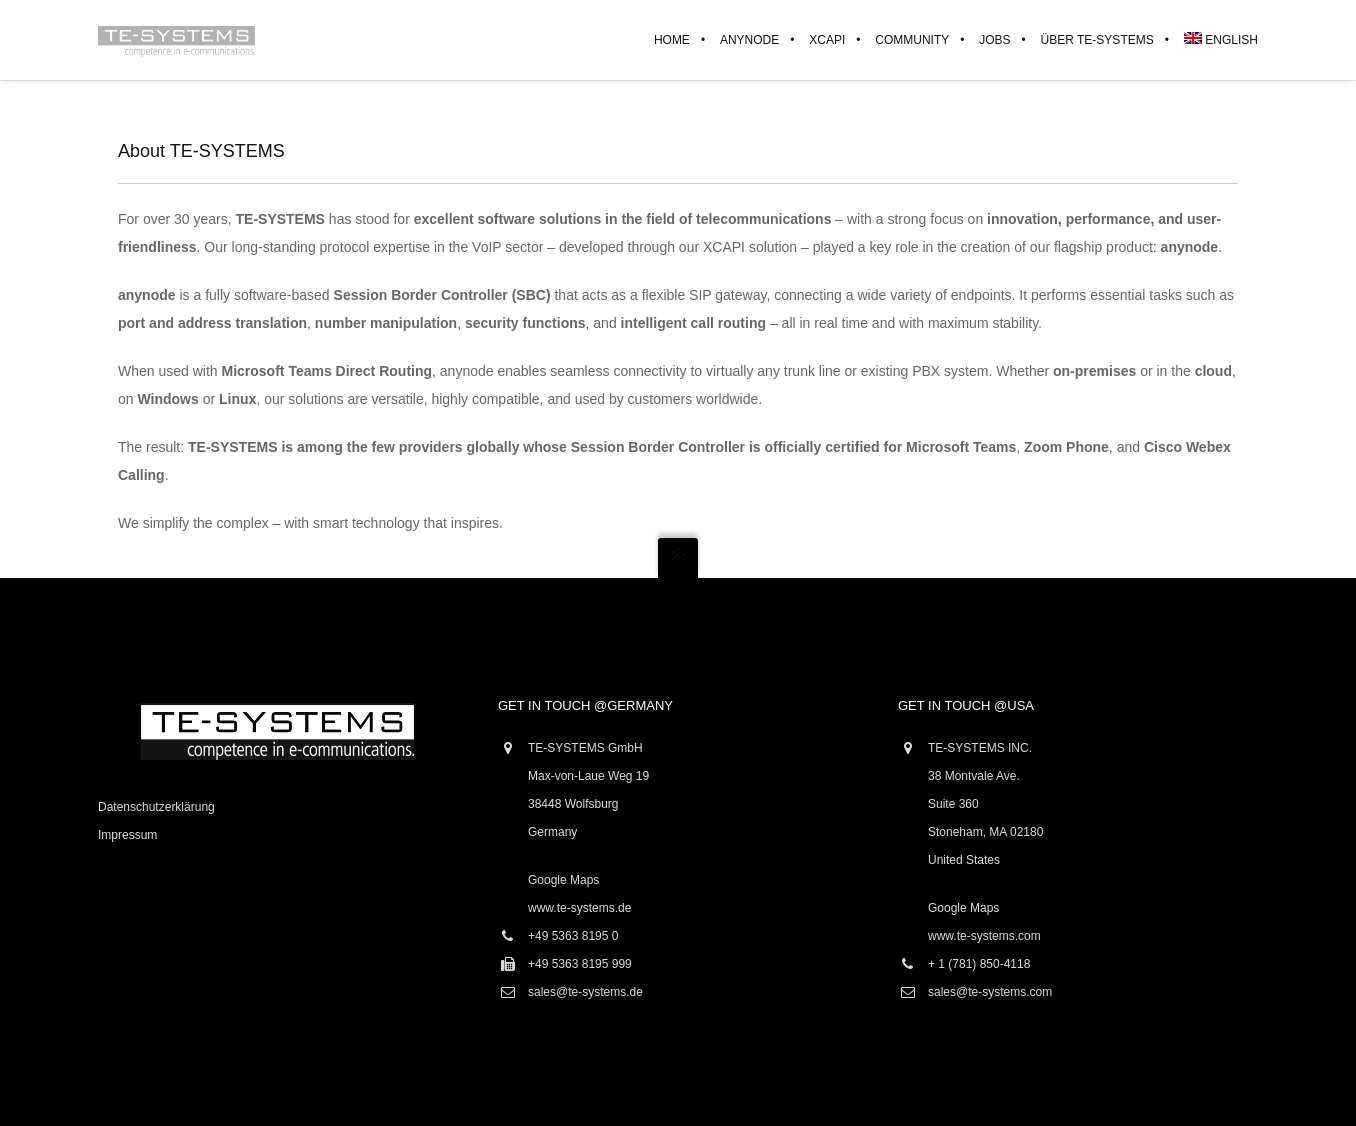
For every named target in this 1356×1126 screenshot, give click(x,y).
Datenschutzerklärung (156, 807)
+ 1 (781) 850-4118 (979, 964)
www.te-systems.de (579, 908)
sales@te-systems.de (585, 992)
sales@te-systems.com (990, 992)
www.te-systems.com (984, 936)
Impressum (127, 835)
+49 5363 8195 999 (580, 964)
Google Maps (563, 880)
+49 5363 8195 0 (573, 936)
